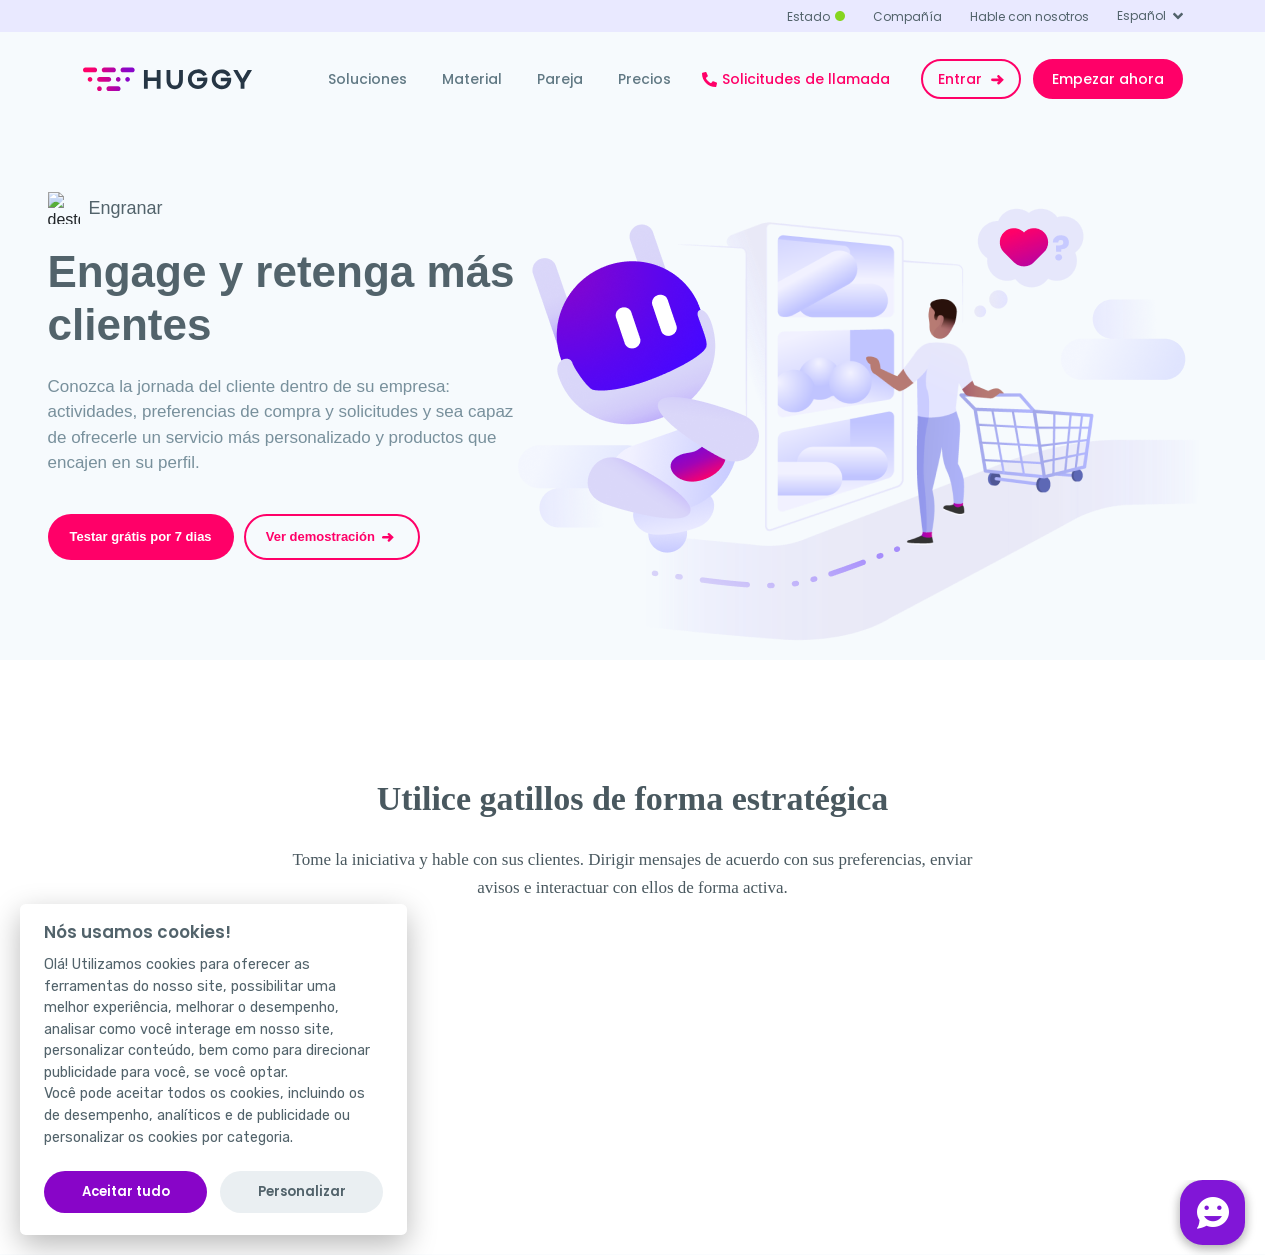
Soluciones (367, 79)
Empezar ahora (1108, 79)
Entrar (973, 79)
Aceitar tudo (126, 1191)
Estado (808, 16)
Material (472, 79)
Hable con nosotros (1029, 16)
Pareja (560, 79)
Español (1141, 15)
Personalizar (302, 1191)
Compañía (907, 16)
